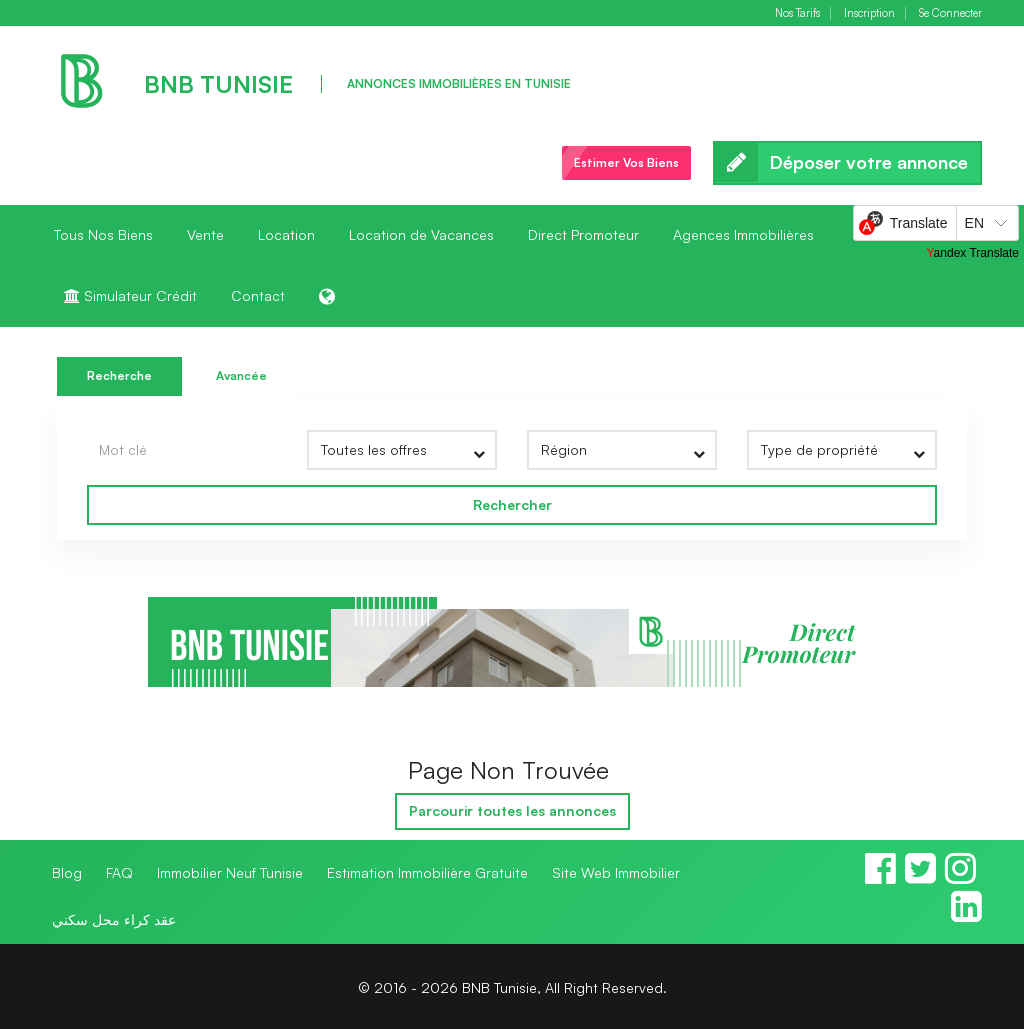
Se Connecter (950, 13)
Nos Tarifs (797, 13)
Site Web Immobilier (616, 872)
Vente (205, 234)
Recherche (119, 375)
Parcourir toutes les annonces (512, 810)
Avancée (241, 375)
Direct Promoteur (583, 234)
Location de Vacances (421, 234)
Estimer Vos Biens (626, 162)
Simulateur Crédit (130, 295)
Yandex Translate (972, 253)
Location (286, 234)
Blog (67, 872)
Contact (258, 295)
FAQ (119, 872)
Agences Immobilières (743, 234)
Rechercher (512, 504)
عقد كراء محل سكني (114, 919)
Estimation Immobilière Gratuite (427, 872)
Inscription (869, 13)
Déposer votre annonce (847, 163)
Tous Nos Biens (103, 234)
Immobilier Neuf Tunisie (230, 872)
